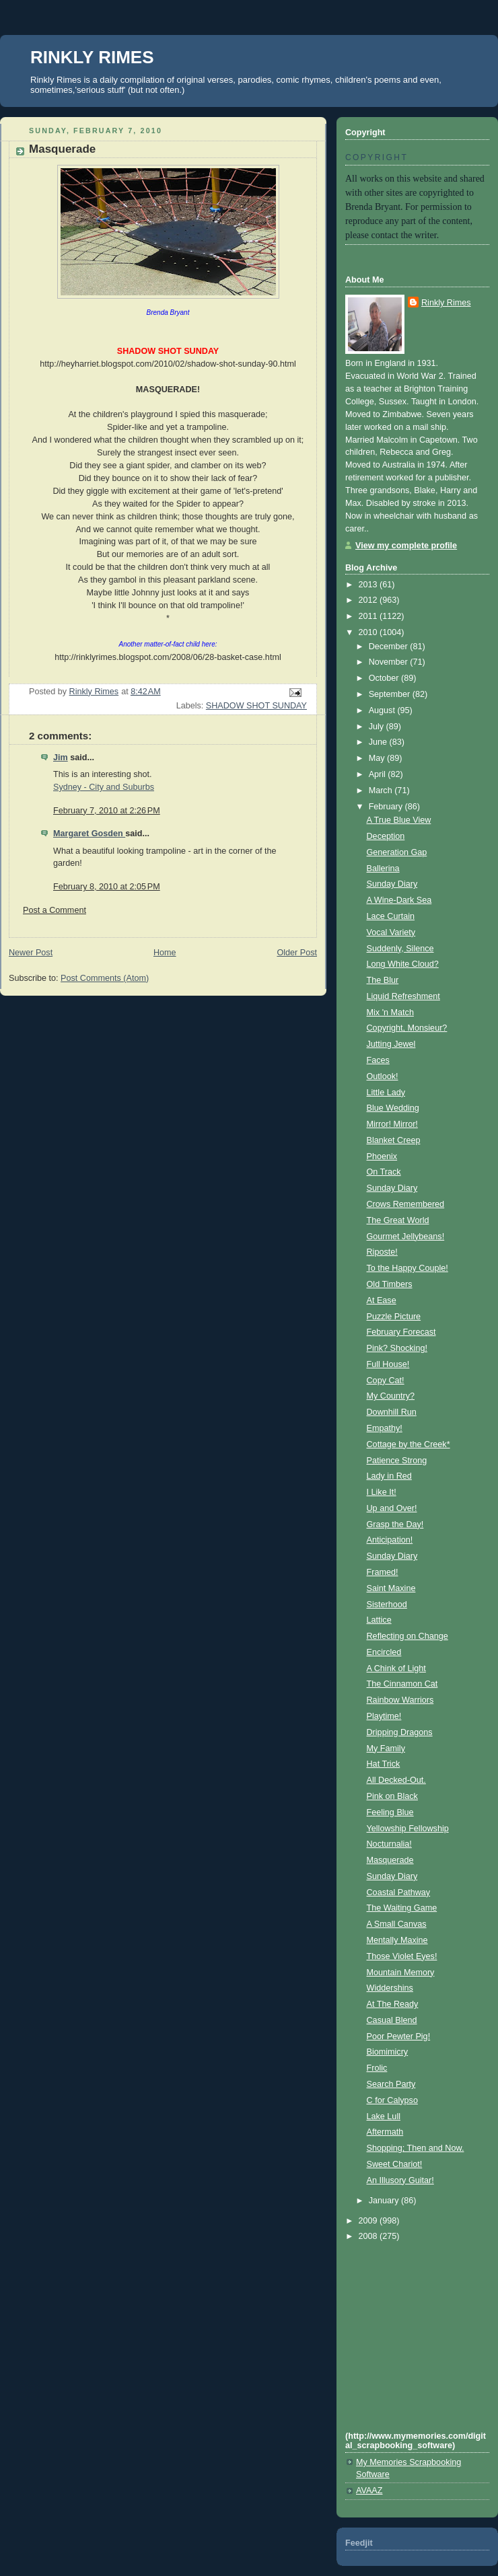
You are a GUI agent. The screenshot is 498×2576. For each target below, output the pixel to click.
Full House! (388, 1364)
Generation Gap (397, 852)
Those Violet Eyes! (402, 1956)
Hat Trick (383, 1764)
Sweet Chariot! (395, 2164)
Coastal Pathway (399, 1892)
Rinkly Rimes (446, 302)
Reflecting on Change (407, 1636)
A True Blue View (399, 820)
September (391, 694)
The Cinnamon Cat (402, 1684)
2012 (369, 600)
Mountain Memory (401, 1972)
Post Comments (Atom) (105, 978)
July (377, 726)
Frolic (377, 2068)
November (390, 662)
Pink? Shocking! (397, 1348)
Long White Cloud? (403, 964)
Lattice (379, 1620)
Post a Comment (54, 910)
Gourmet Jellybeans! (406, 1236)
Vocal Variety (391, 932)
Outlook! (382, 1076)
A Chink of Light (396, 1668)
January (385, 2200)
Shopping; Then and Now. (415, 2148)
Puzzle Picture (394, 1316)
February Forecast (401, 1332)
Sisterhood (387, 1604)
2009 (369, 2220)
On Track (384, 1172)
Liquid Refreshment (403, 996)
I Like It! (381, 1492)
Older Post (297, 952)
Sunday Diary (392, 884)
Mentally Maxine (397, 1940)
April (378, 774)
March (382, 790)
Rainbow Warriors (400, 1700)
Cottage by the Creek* (408, 1444)
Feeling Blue (390, 1812)
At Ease (381, 1300)
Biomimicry (387, 2052)
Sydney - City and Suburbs (103, 787)
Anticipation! (390, 1540)
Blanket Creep (394, 1140)
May (378, 758)
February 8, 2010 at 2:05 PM (106, 886)
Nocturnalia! (389, 1844)
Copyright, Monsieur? (407, 1028)
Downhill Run (392, 1412)
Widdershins (390, 1988)
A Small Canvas (397, 1924)
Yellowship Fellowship (408, 1828)
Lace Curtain (391, 916)
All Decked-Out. (396, 1780)
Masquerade (390, 1860)
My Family (386, 1748)
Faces (378, 1060)
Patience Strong (397, 1460)
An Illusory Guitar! (400, 2180)
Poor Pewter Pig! (399, 2036)
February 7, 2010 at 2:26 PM (106, 810)
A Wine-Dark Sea (399, 900)
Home (164, 952)
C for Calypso (392, 2100)
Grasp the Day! (395, 1524)
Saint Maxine (391, 1588)
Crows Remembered (406, 1204)
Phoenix (382, 1156)
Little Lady (386, 1092)
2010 (369, 632)
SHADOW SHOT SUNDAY (256, 705)
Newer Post (30, 952)
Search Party (391, 2084)
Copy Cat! (385, 1380)
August (383, 710)
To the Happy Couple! (407, 1268)
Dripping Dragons (400, 1732)
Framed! (382, 1572)
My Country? (391, 1396)
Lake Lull (383, 2116)
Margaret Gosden (89, 833)
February (387, 806)
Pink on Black (392, 1796)
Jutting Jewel (391, 1044)
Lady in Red (389, 1476)
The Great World (398, 1220)
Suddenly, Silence (400, 948)
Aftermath (385, 2132)
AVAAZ (369, 2490)
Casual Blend (392, 2020)
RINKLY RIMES (92, 57)
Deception (386, 836)
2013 (369, 584)
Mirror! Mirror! (392, 1124)
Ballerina (383, 868)
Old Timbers (390, 1284)
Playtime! (384, 1716)
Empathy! (384, 1428)
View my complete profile (406, 545)
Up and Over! (392, 1508)
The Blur (383, 980)
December (390, 646)
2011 (369, 616)
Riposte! (382, 1252)
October (385, 678)
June (379, 742)
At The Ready (393, 2004)
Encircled (384, 1652)
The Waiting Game (402, 1908)
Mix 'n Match (390, 1012)
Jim (60, 757)
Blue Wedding (393, 1108)
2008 (369, 2236)
